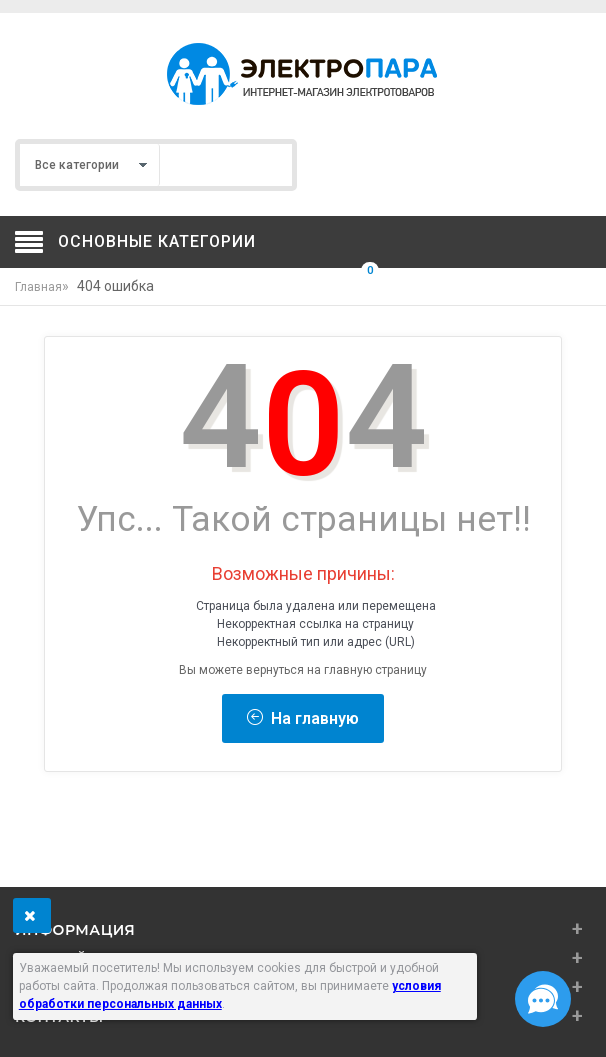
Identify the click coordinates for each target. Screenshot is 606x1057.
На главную (303, 718)
